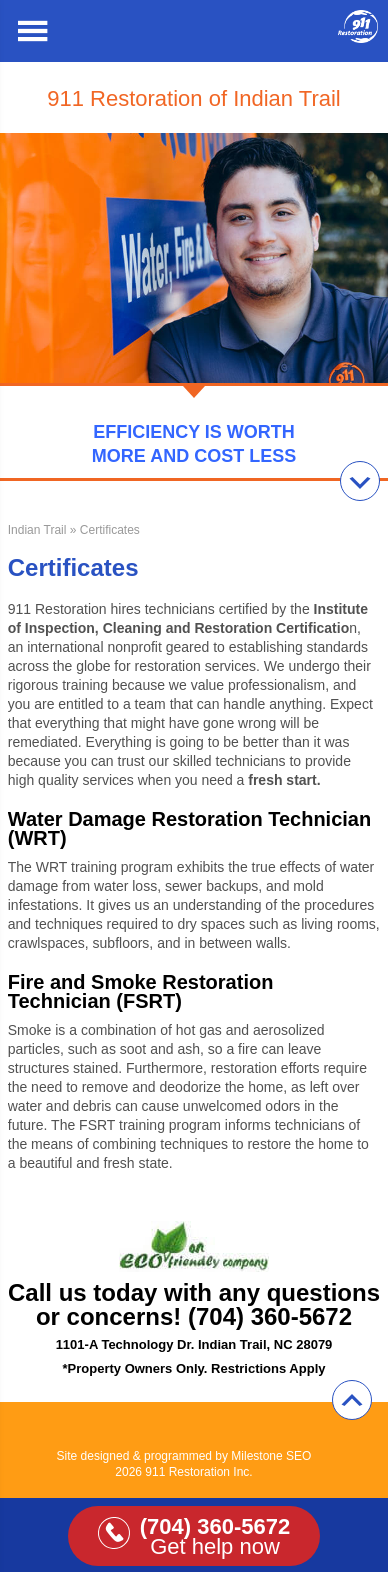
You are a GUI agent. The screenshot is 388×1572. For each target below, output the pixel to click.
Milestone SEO (271, 1456)
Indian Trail (37, 530)
